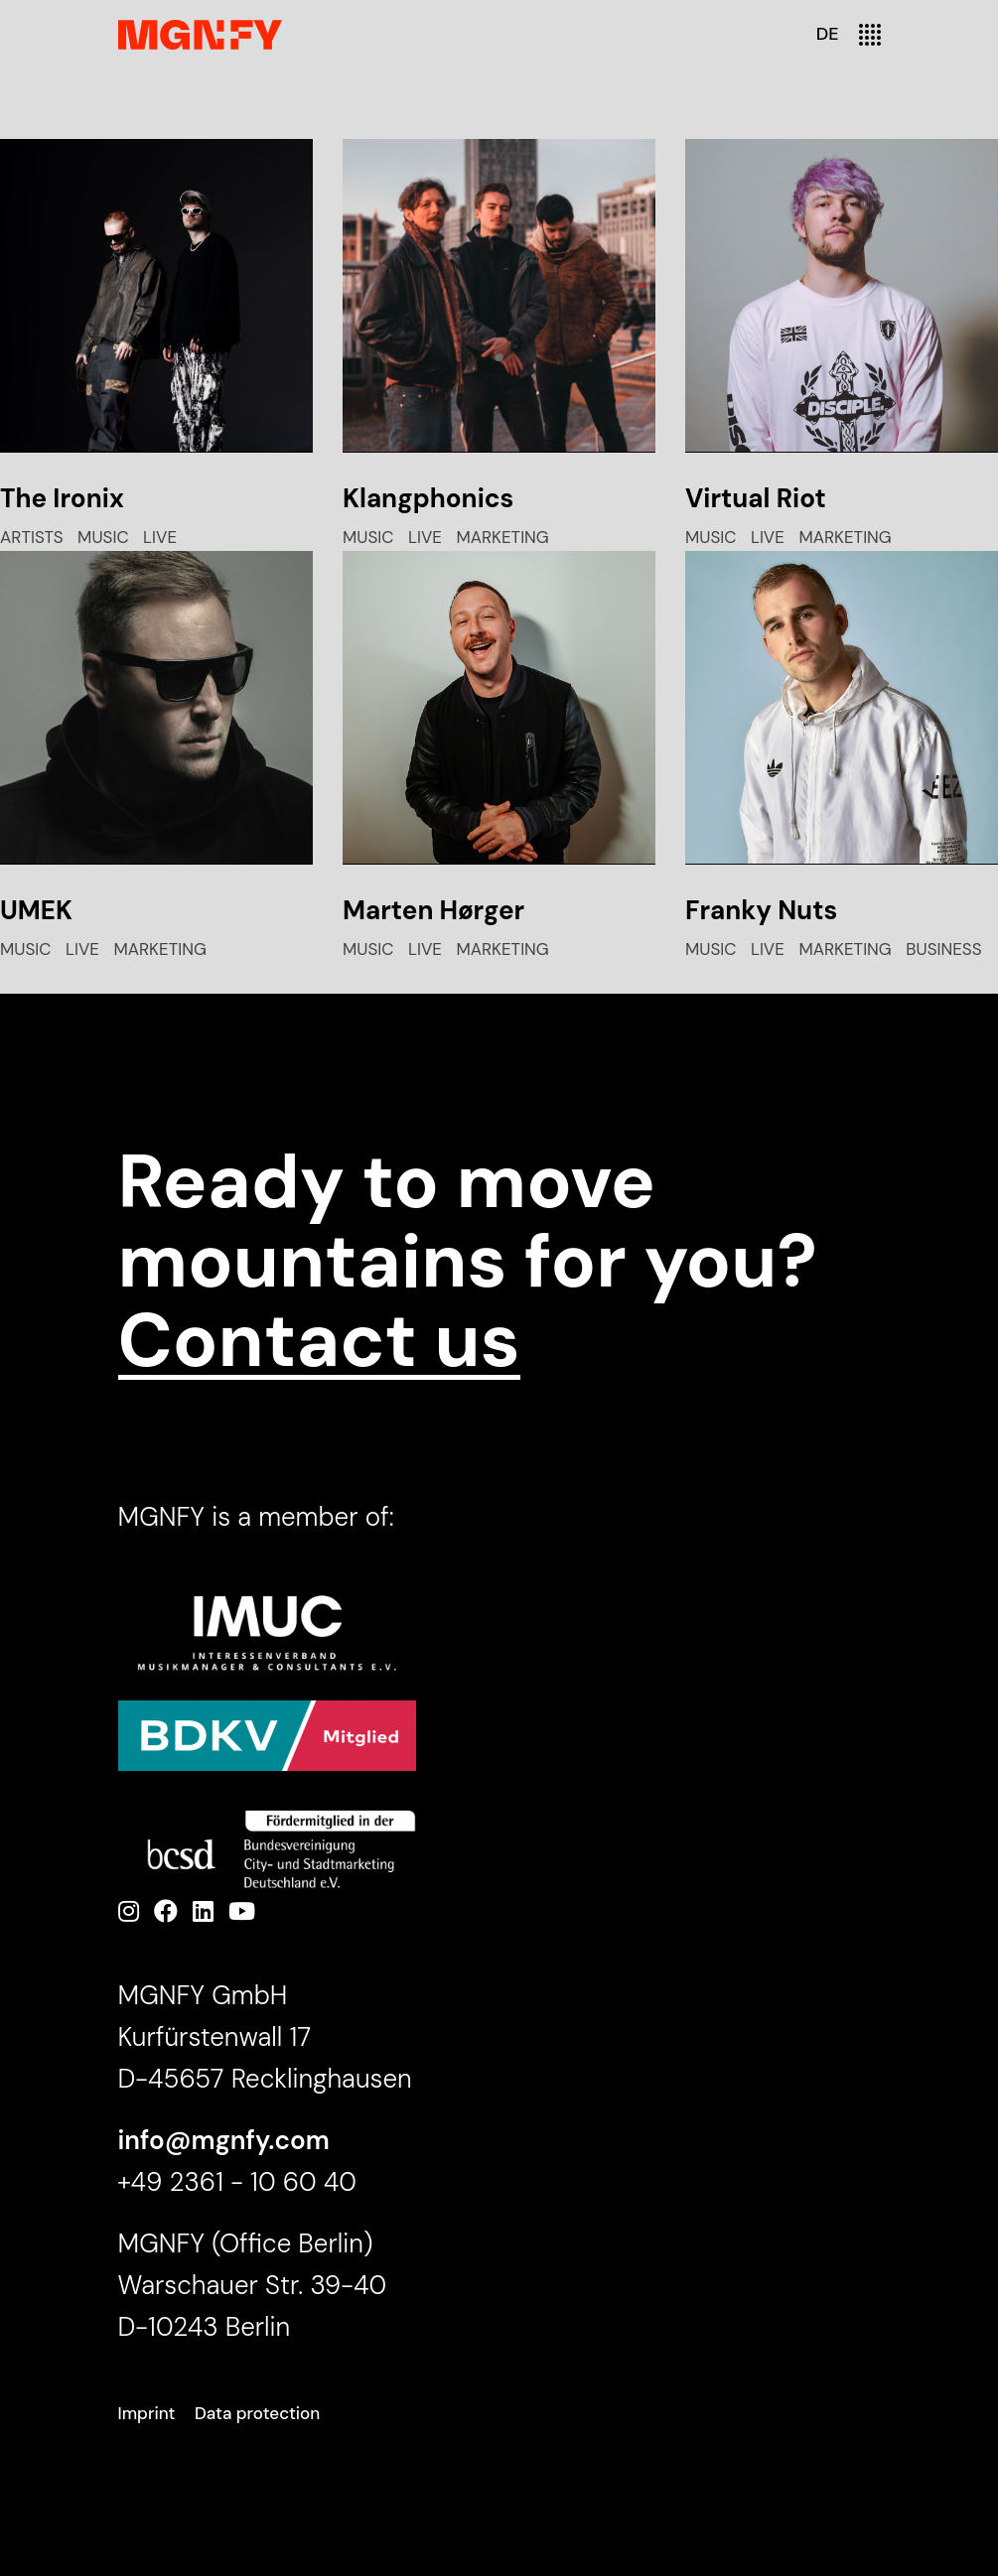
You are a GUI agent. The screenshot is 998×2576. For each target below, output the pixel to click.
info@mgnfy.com (224, 2140)
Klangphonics (428, 498)
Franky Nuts (761, 910)
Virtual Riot (755, 498)
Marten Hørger (433, 910)
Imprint (147, 2413)
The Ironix (62, 498)
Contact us (319, 1340)
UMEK (36, 910)
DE (827, 34)
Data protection (257, 2413)
